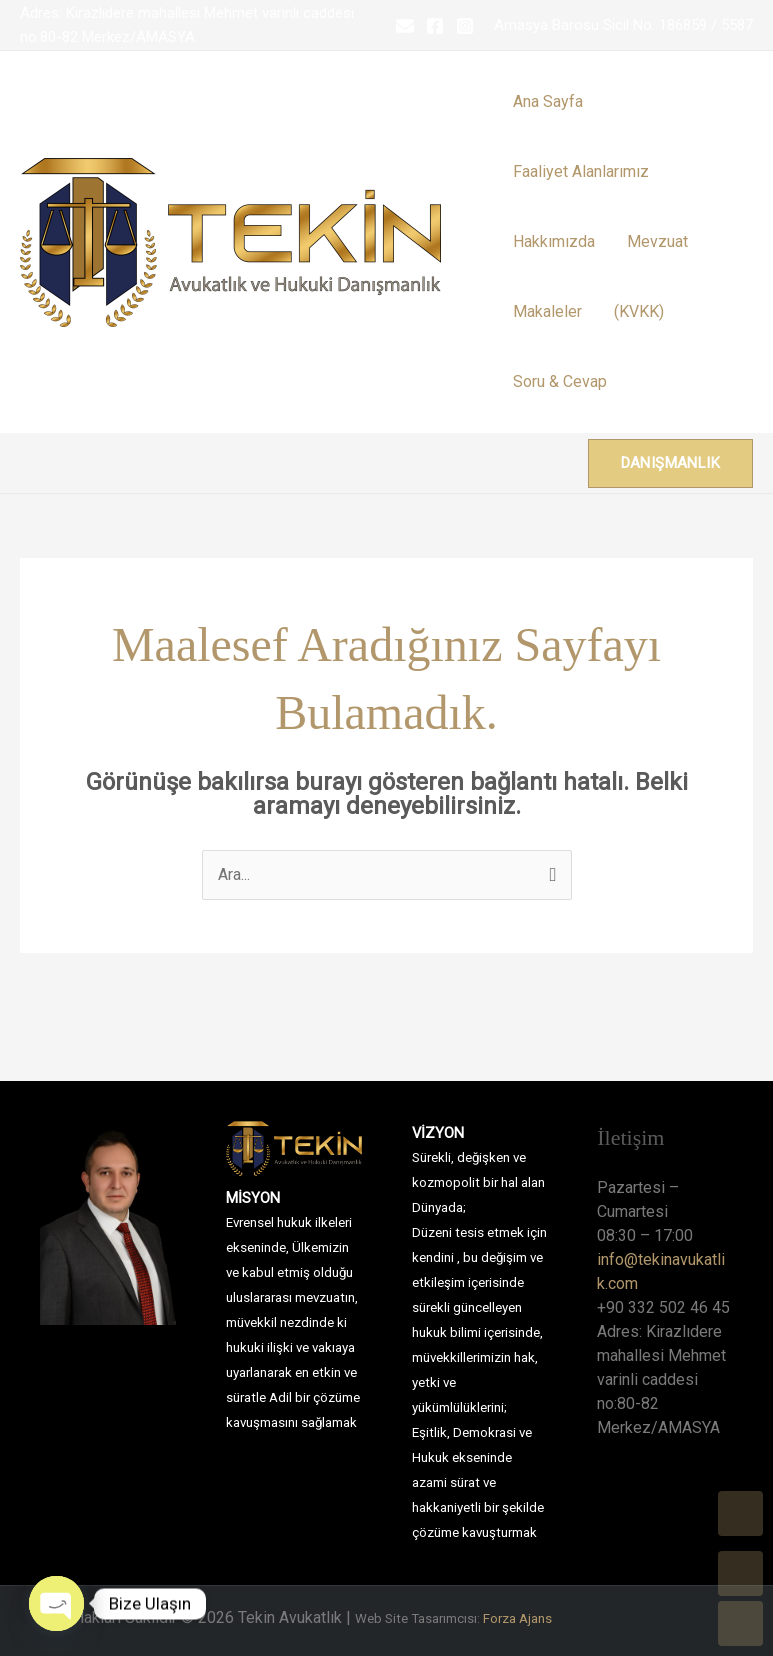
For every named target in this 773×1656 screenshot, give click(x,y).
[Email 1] (405, 26)
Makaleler (547, 311)
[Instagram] (465, 26)
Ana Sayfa (548, 101)
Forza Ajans (517, 1618)
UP (740, 1573)
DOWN (740, 1623)
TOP (740, 1513)
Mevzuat (657, 241)
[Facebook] (435, 26)
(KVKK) (639, 311)
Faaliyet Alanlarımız (581, 171)
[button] (670, 463)
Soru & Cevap (560, 381)
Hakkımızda (554, 241)
